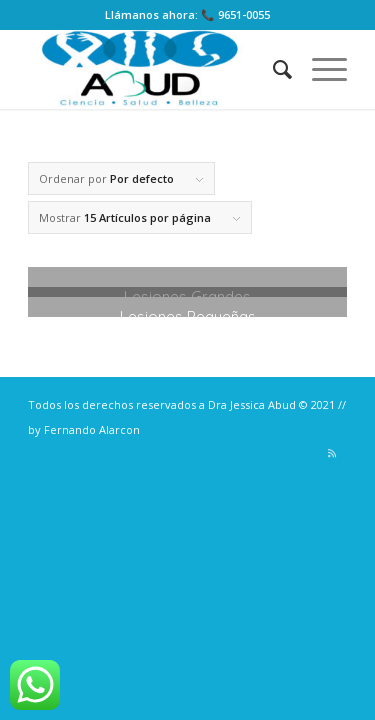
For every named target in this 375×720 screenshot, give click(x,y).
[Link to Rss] (332, 453)
